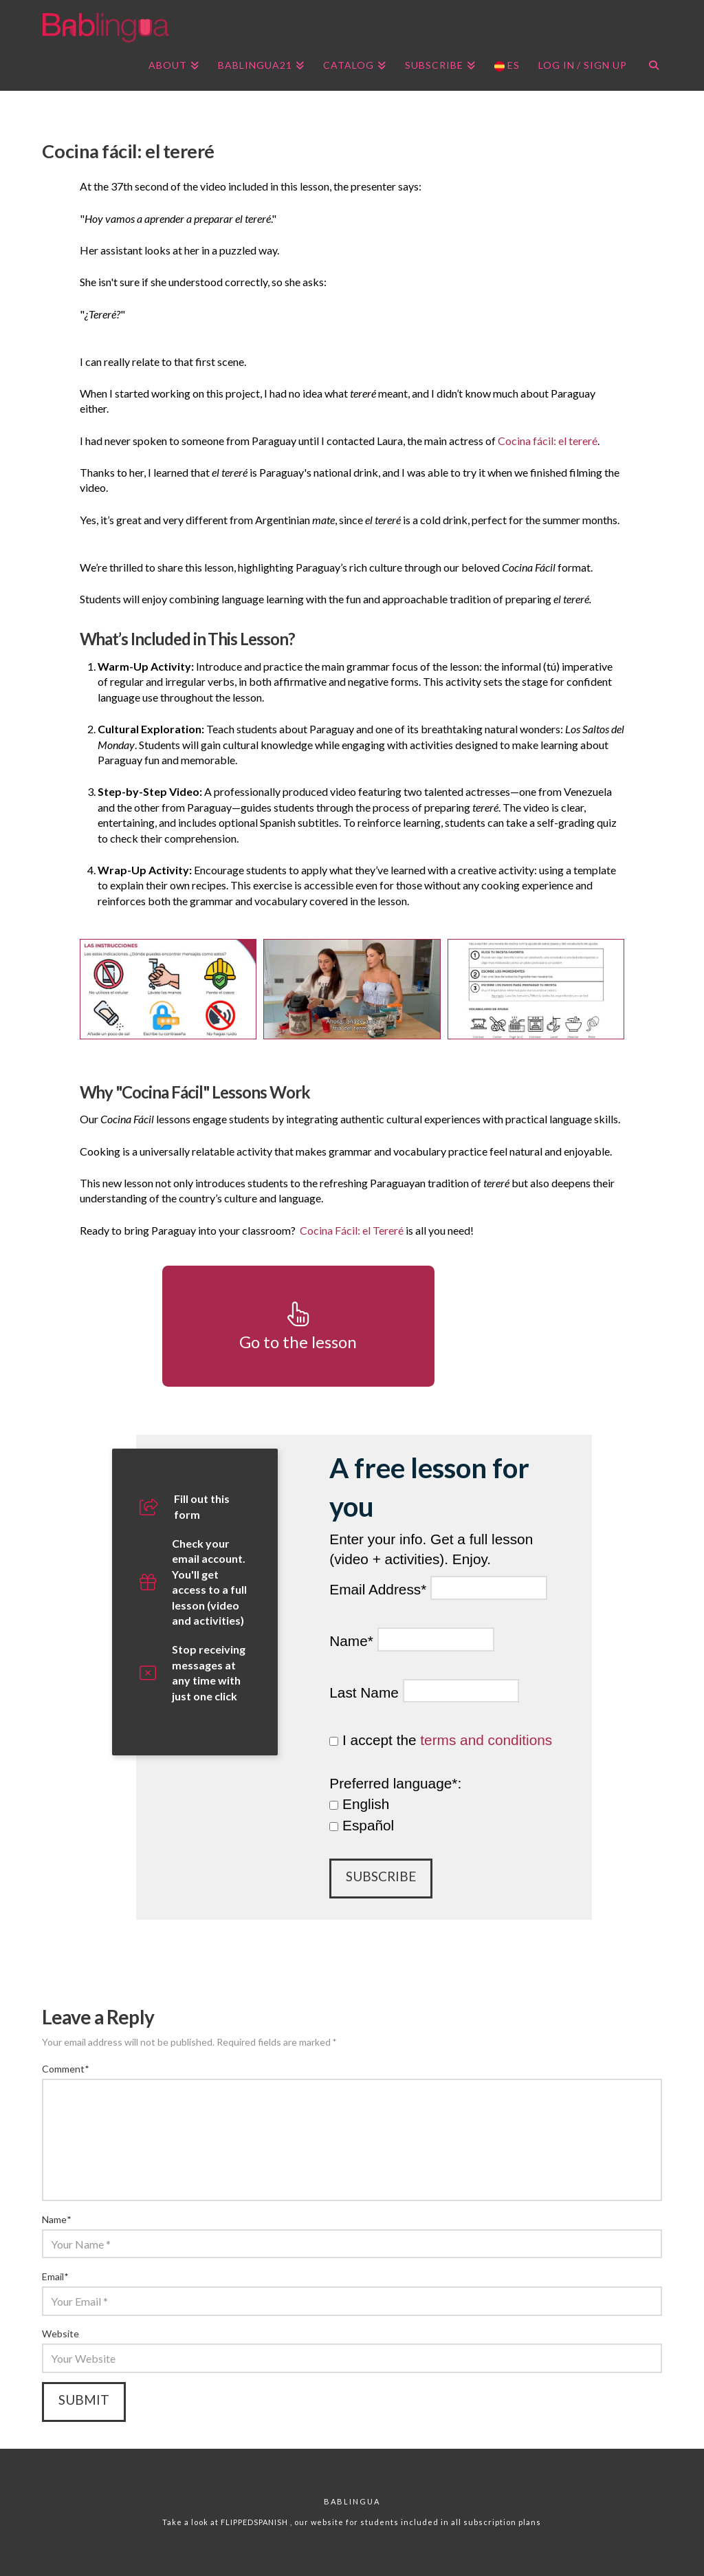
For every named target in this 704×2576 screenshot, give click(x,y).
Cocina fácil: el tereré (547, 440)
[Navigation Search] (648, 67)
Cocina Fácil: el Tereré (352, 1230)
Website (60, 2333)
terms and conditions (486, 1740)
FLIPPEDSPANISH (255, 2522)
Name (56, 2219)
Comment (65, 2069)
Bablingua (352, 2501)
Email (55, 2276)
